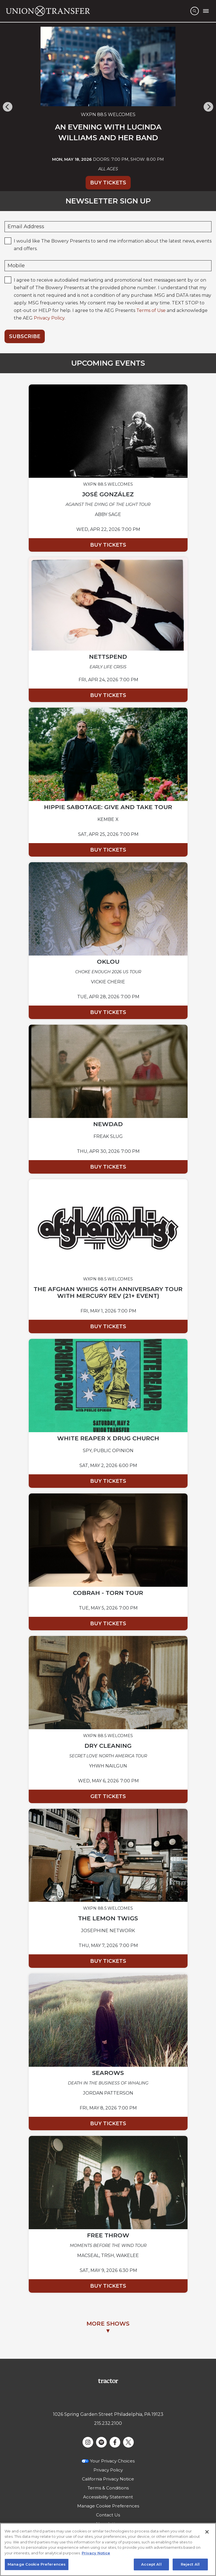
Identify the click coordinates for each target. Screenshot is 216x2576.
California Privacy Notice (108, 2479)
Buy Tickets (108, 183)
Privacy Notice (96, 2553)
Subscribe (24, 336)
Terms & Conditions (108, 2488)
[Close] (207, 2532)
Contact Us (108, 2515)
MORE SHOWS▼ (108, 2327)
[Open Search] (194, 11)
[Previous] (7, 107)
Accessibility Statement (108, 2497)
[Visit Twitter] (128, 2442)
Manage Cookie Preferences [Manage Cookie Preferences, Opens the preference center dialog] (37, 2564)
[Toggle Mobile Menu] (206, 11)
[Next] (208, 107)
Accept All (151, 2564)
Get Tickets (108, 1796)
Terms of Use (151, 310)
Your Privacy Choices (112, 2461)
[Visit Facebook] (115, 2442)
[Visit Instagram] (88, 2442)
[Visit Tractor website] (108, 2380)
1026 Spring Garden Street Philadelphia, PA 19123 (108, 2414)
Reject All (190, 2564)
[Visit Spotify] (101, 2442)
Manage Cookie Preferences (108, 2506)
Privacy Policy (49, 318)
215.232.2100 (108, 2423)
